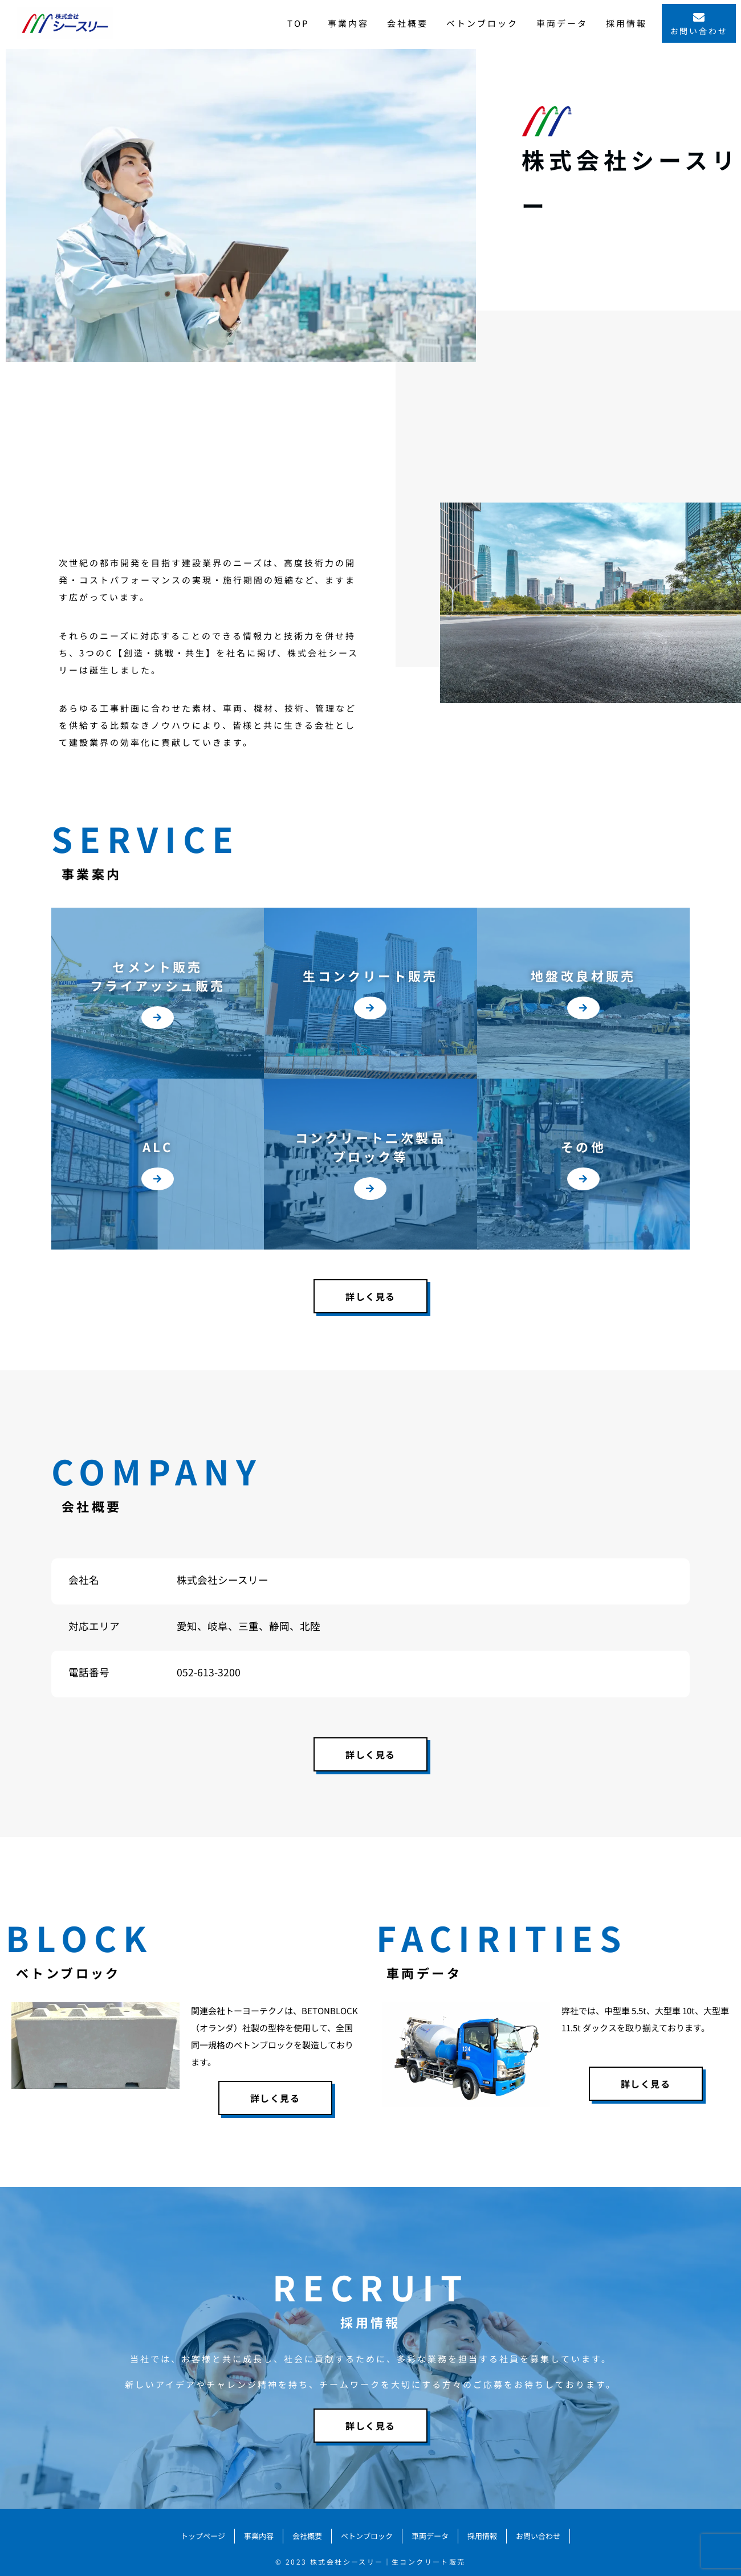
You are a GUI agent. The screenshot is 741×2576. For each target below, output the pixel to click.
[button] (157, 1021)
